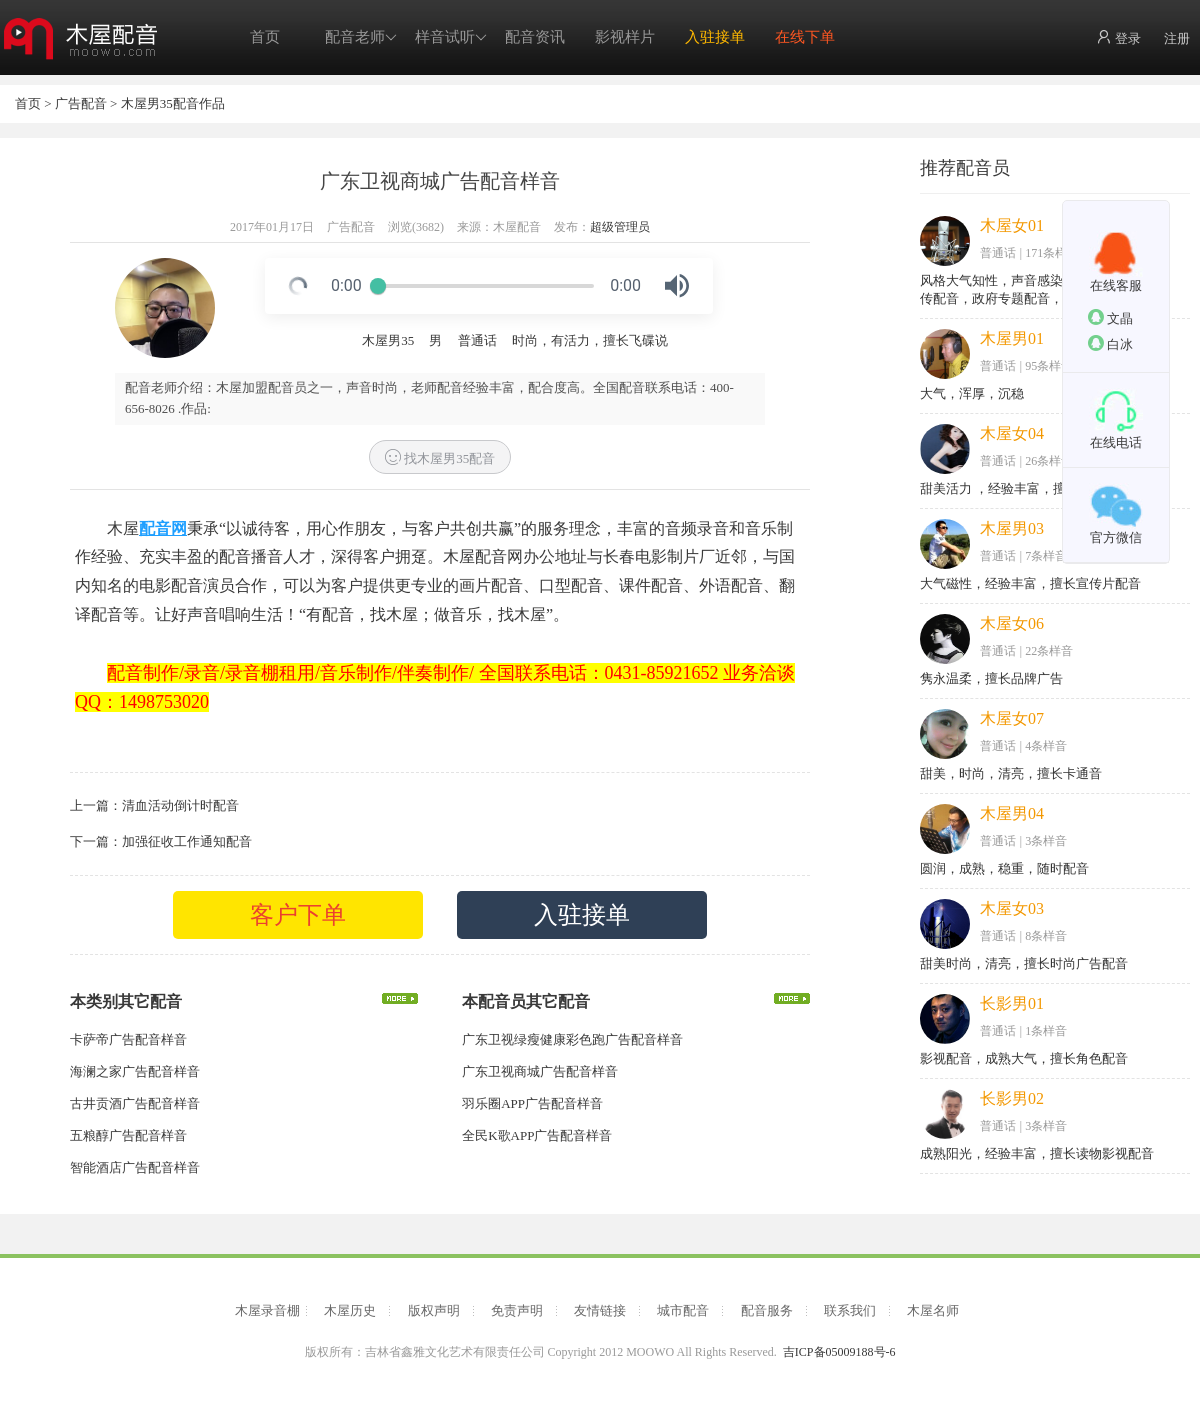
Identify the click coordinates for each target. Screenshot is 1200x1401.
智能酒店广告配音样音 (135, 1167)
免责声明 (517, 1310)
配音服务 (767, 1310)
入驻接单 (715, 37)
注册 (1177, 38)
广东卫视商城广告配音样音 (540, 1071)
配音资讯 (535, 37)
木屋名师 (933, 1310)
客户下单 (298, 915)
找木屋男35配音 (440, 457)
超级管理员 (620, 227)
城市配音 (683, 1310)
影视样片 (625, 37)
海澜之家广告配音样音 (135, 1071)
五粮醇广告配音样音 (128, 1135)
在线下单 (805, 37)
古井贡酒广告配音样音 (135, 1103)
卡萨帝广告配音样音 (128, 1039)
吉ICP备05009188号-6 (839, 1352)
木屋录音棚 (267, 1310)
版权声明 (434, 1310)
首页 (265, 37)
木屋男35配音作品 (173, 103)
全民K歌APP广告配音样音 (537, 1135)
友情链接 (600, 1310)
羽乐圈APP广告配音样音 (532, 1103)
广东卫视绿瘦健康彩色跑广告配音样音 (572, 1039)
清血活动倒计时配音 (180, 805)
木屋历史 (350, 1310)
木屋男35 (388, 340)
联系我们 (850, 1310)
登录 (1118, 37)
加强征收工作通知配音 (187, 841)
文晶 (1110, 317)
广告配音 (81, 103)
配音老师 (361, 37)
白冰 (1110, 343)
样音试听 (451, 37)
